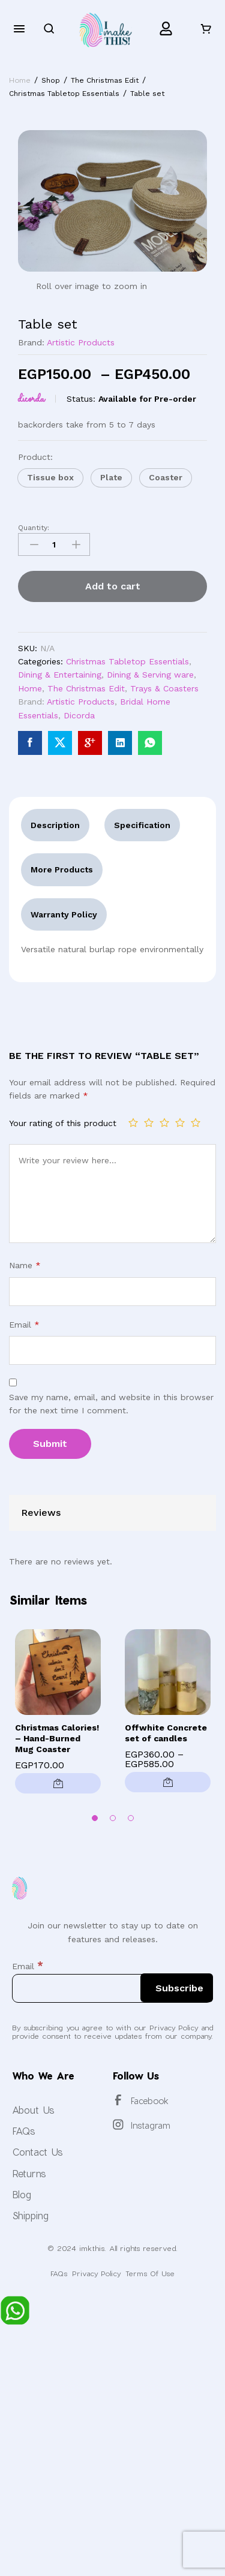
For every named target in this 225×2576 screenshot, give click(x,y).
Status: (81, 399)
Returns (29, 2173)
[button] (50, 478)
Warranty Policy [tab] (64, 914)
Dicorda (31, 399)
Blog (21, 2194)
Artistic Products (81, 342)
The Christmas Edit (86, 688)
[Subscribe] (176, 1987)
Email (24, 1324)
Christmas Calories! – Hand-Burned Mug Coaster (57, 1738)
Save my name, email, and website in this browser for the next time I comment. (111, 1403)
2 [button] (113, 1818)
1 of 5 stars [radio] (133, 1122)
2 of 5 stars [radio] (149, 1122)
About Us (33, 2109)
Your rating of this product (62, 1123)
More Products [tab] (62, 869)
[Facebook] (118, 2099)
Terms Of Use (150, 2273)
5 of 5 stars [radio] (195, 1122)
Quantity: (33, 527)
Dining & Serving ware (150, 674)
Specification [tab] (142, 825)
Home (30, 688)
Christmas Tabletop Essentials (127, 661)
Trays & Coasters (164, 688)
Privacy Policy (96, 2273)
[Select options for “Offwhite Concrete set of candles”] (168, 1782)
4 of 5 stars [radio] (180, 1122)
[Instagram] (118, 2124)
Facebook (150, 2101)
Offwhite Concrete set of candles (166, 1733)
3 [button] (131, 1818)
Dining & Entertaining (59, 674)
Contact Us (37, 2151)
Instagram (150, 2125)
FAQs (23, 2130)
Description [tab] (55, 825)
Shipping (30, 2215)
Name (25, 1265)
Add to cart (112, 586)
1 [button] (95, 1818)
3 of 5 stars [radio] (164, 1122)
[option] (58, 1714)
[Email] (112, 1988)
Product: (37, 457)
